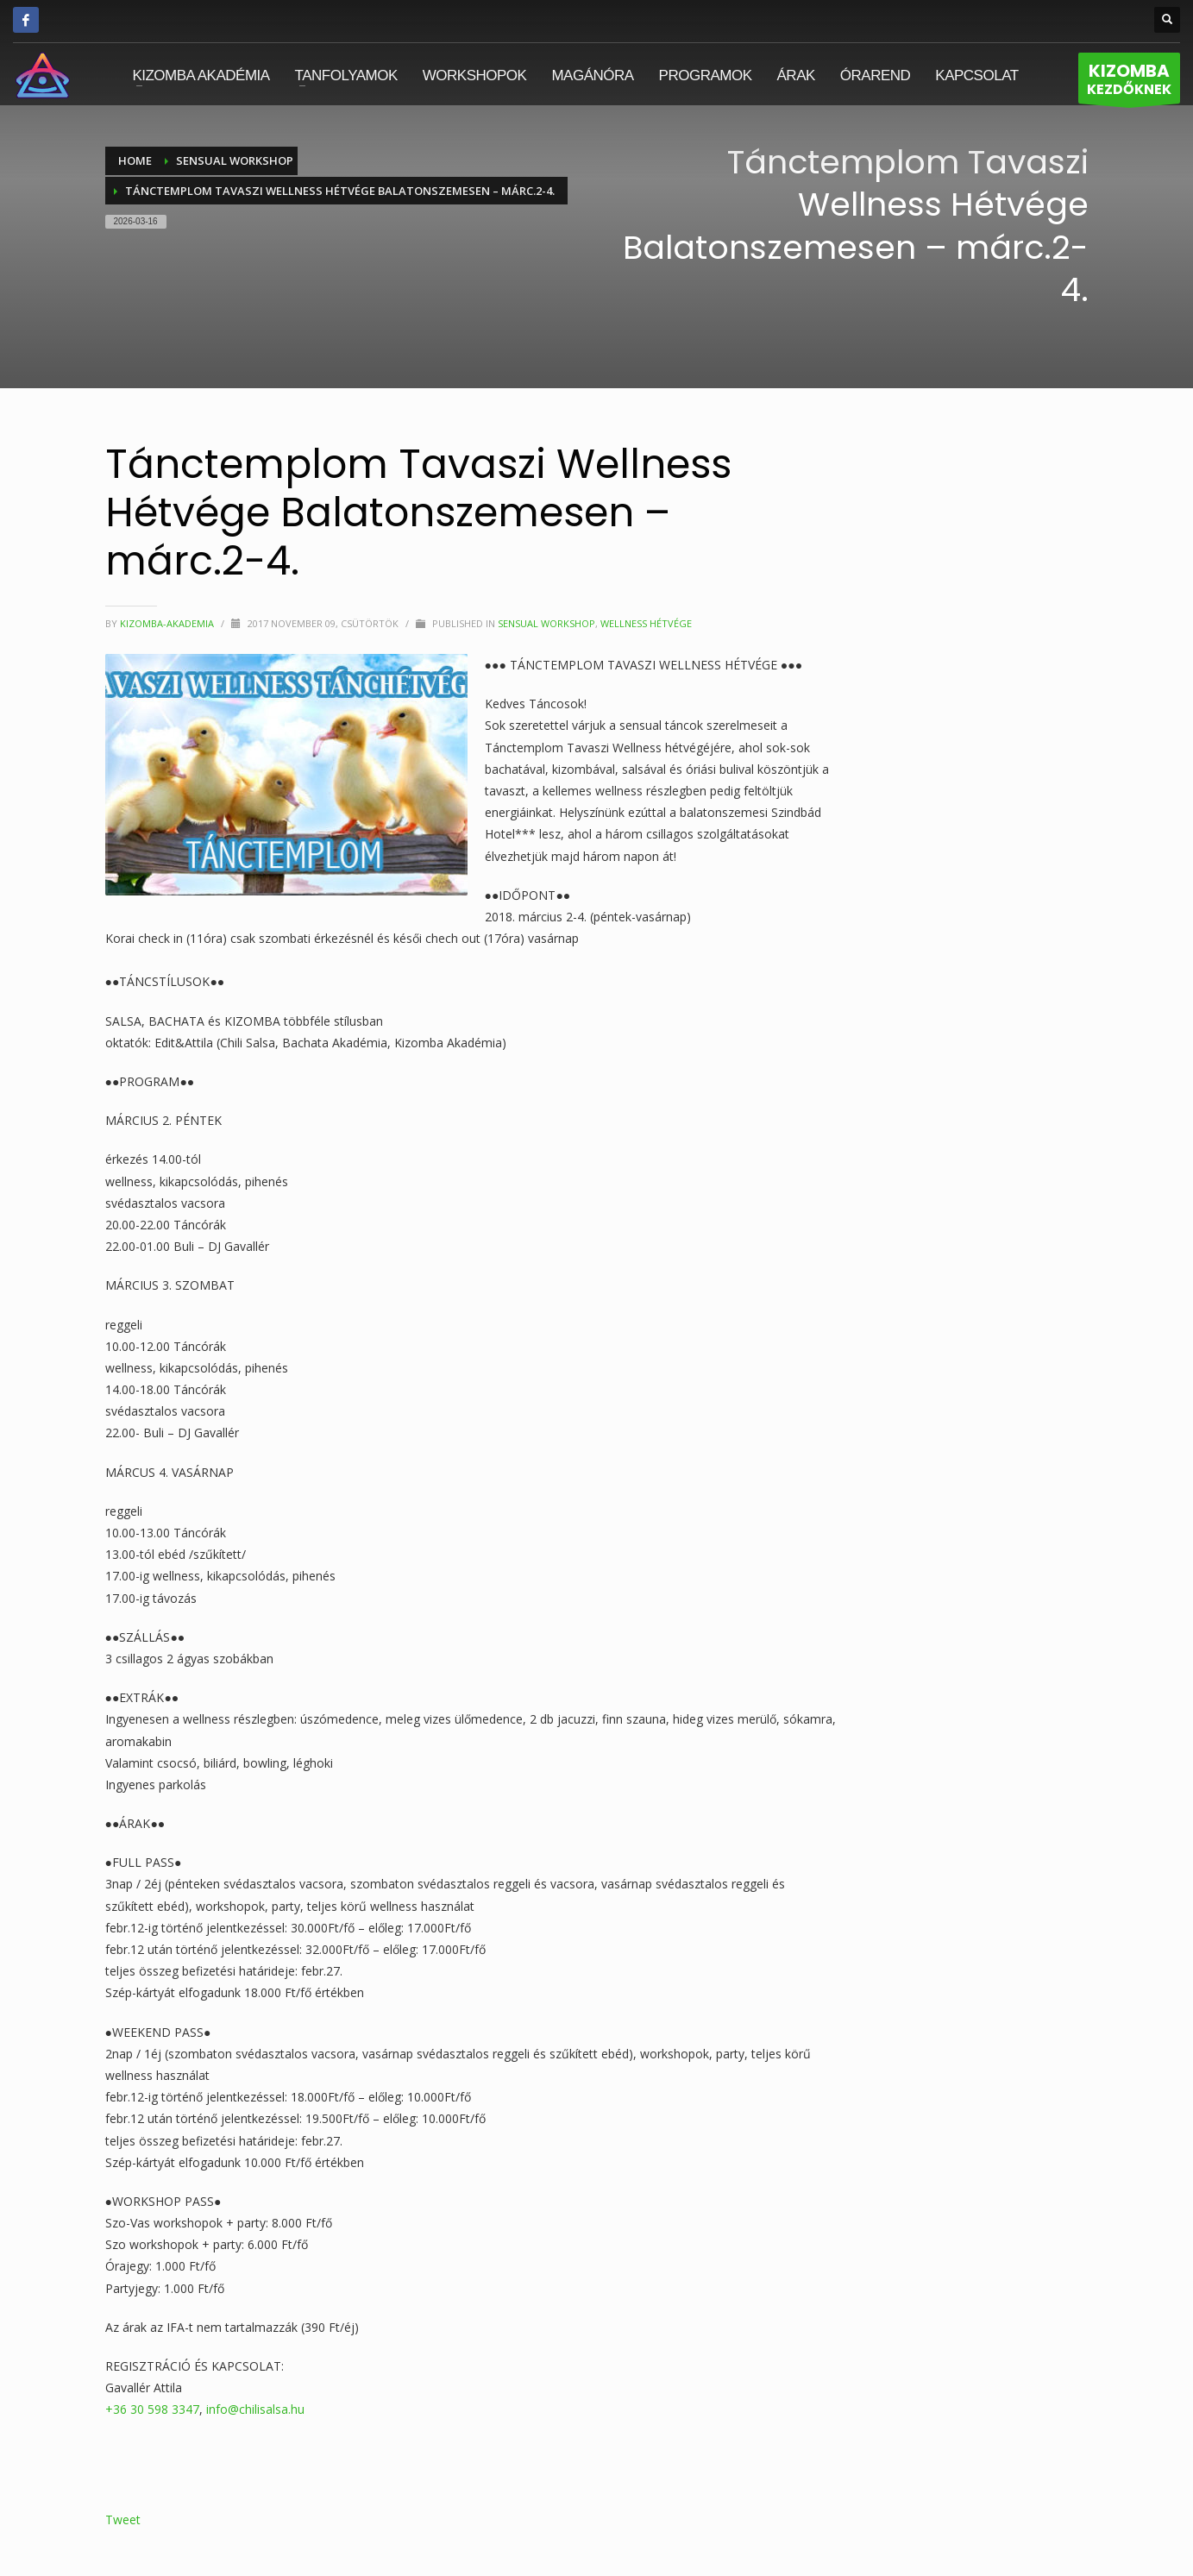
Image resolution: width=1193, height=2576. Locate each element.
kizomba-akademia (168, 623)
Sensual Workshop (546, 623)
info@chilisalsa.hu (255, 2409)
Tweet (123, 2519)
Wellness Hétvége (646, 623)
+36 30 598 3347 (152, 2409)
